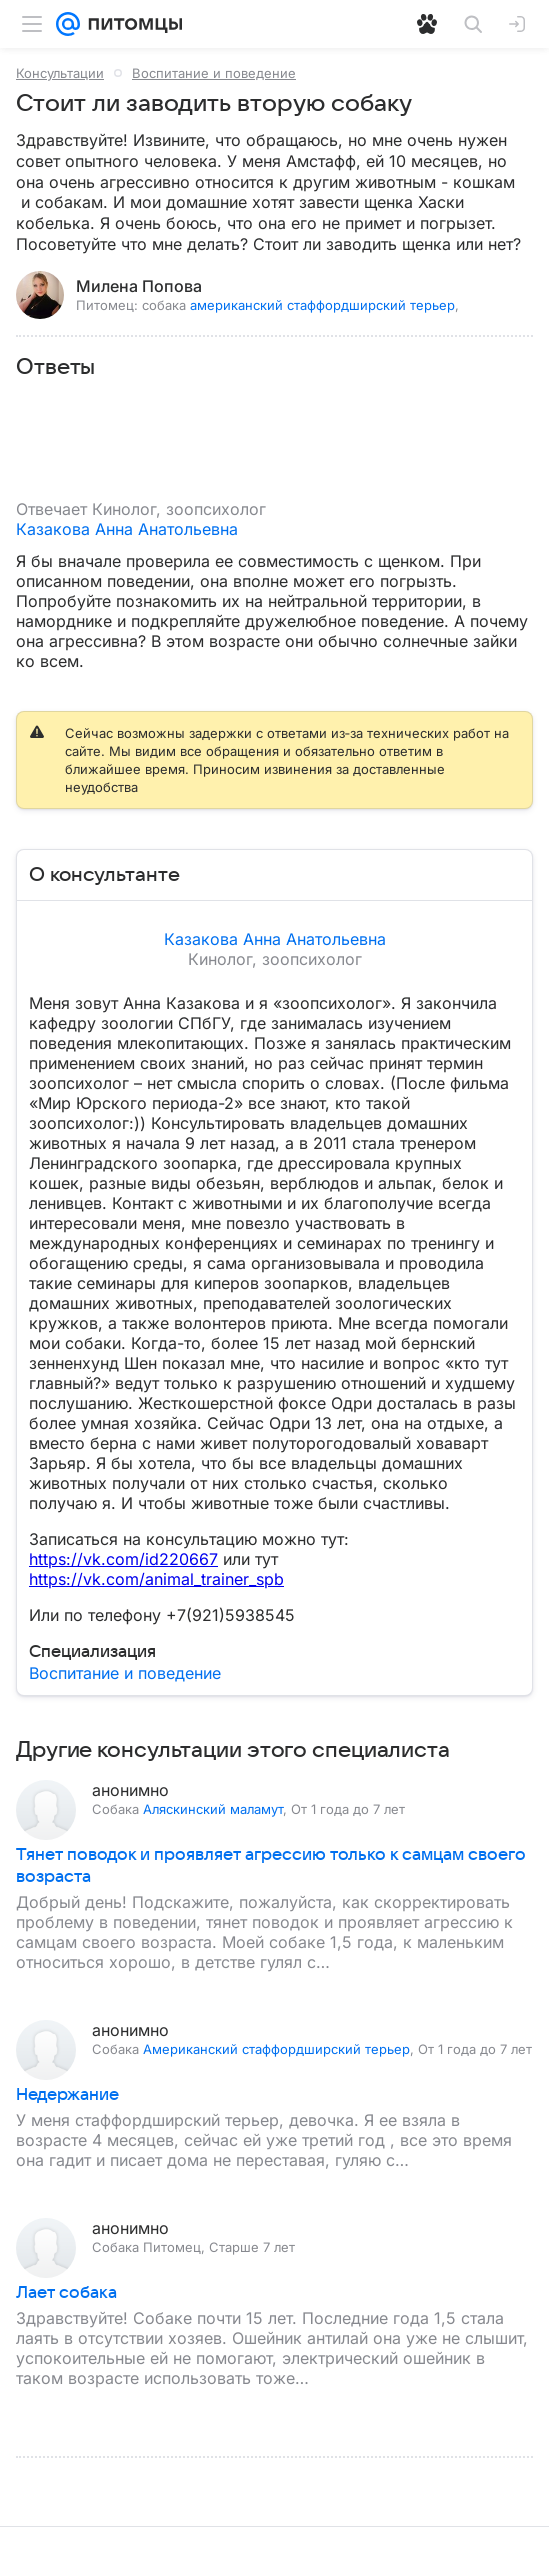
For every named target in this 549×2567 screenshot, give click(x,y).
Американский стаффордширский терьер (276, 2049)
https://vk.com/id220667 (123, 1559)
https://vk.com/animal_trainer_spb (156, 1579)
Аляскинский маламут (213, 1809)
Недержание (67, 2095)
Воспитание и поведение (214, 73)
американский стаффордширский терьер (322, 305)
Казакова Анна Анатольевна (127, 529)
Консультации (60, 73)
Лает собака (66, 2293)
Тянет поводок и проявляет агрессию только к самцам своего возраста (271, 1866)
